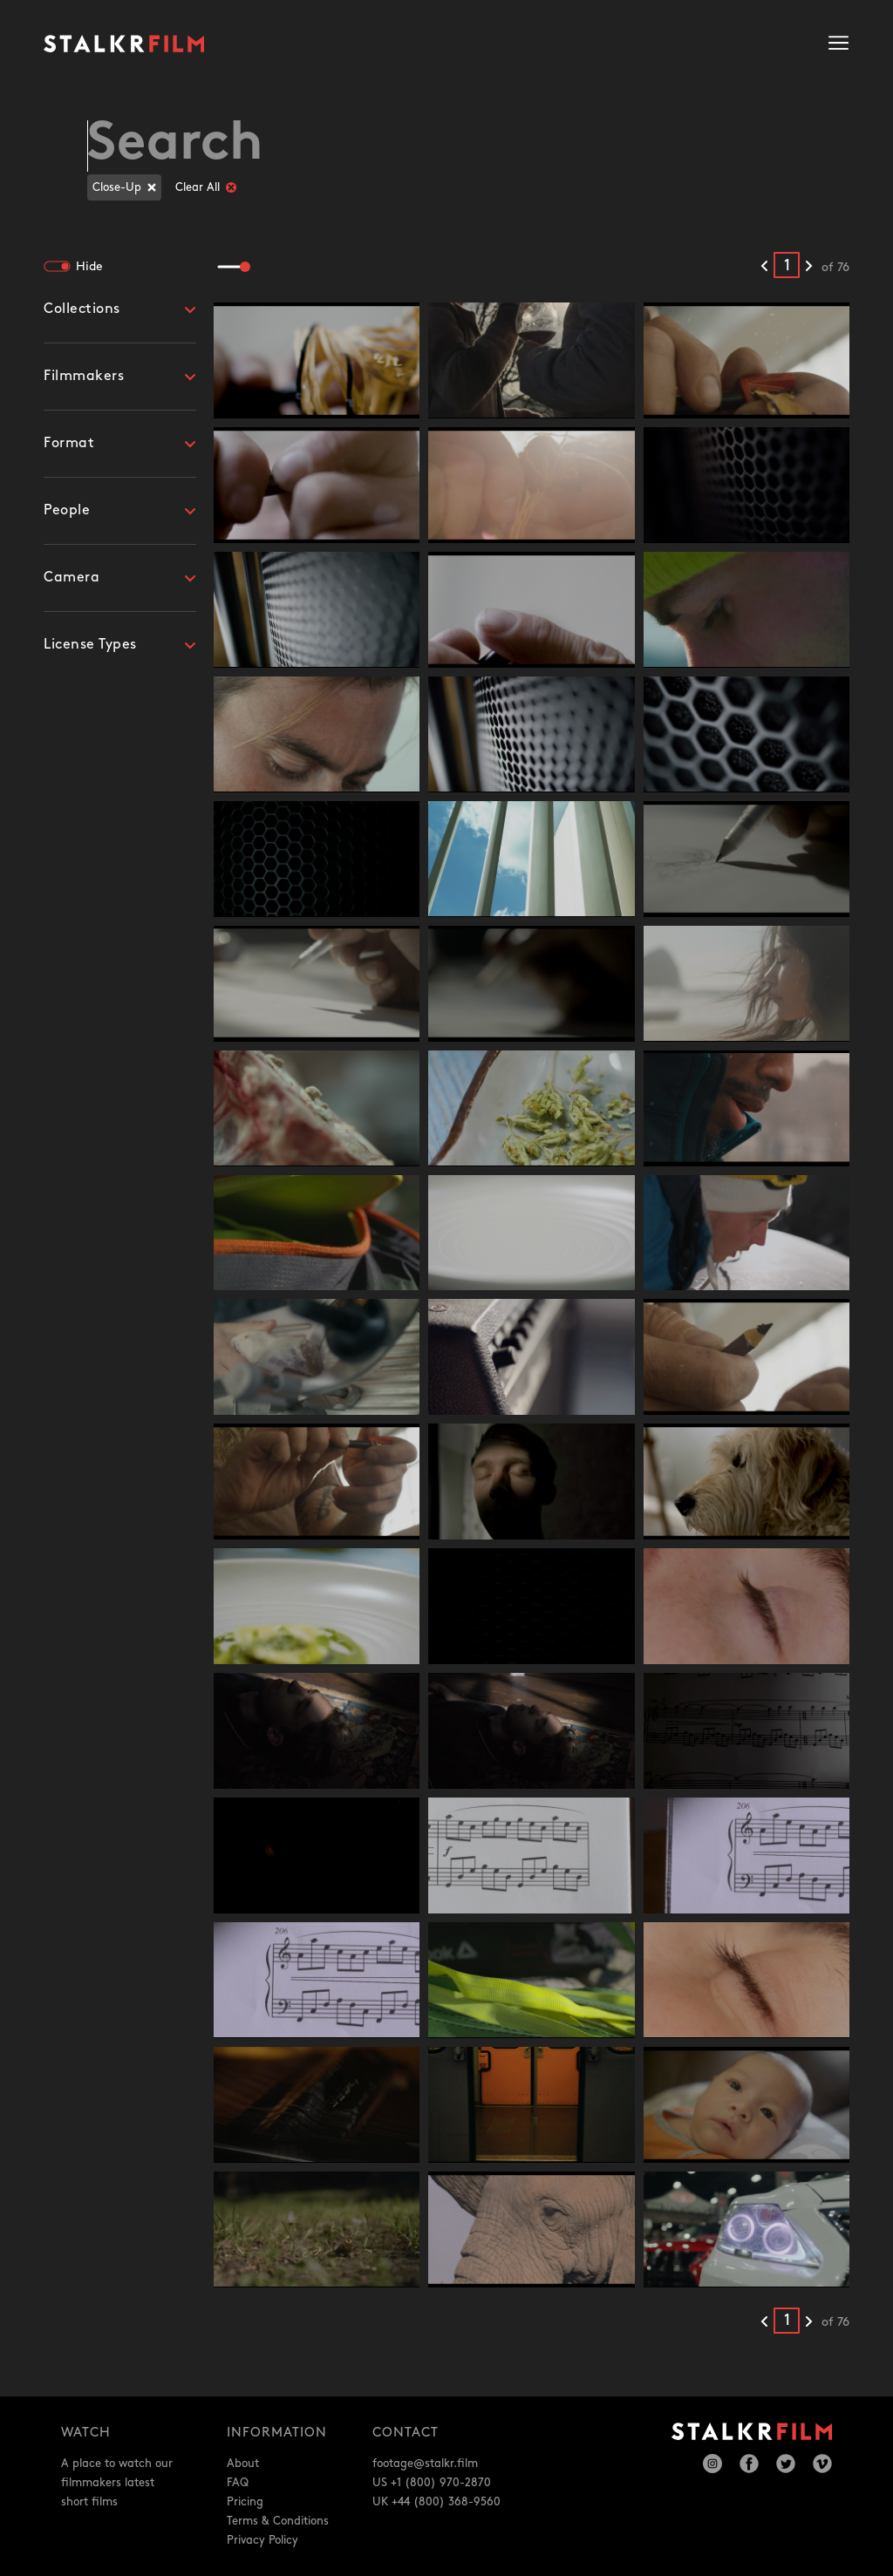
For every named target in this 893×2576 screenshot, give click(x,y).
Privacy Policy (262, 2540)
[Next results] (809, 267)
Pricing (245, 2502)
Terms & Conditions (278, 2521)
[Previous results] (764, 267)
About (243, 2463)
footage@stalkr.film (425, 2463)
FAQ (238, 2482)
